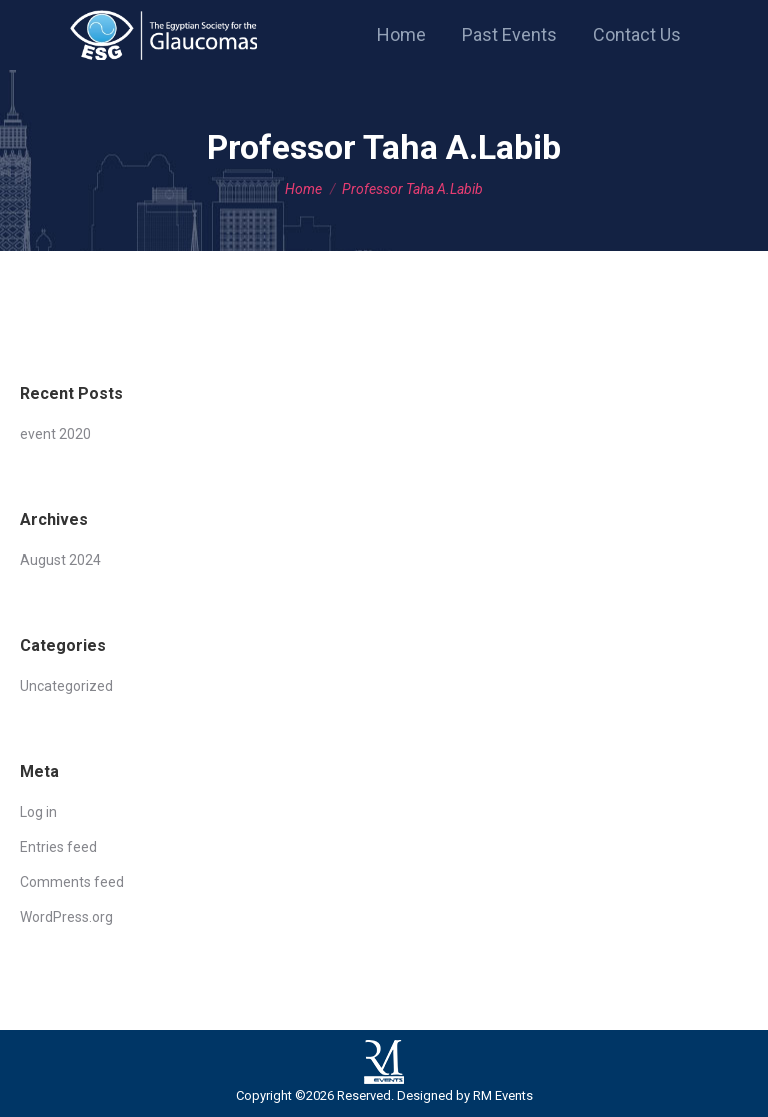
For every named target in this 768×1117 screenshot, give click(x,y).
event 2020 (55, 434)
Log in (38, 812)
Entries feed (58, 847)
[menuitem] (401, 35)
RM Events (503, 1095)
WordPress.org (66, 917)
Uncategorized (66, 686)
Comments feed (72, 882)
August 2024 (60, 560)
